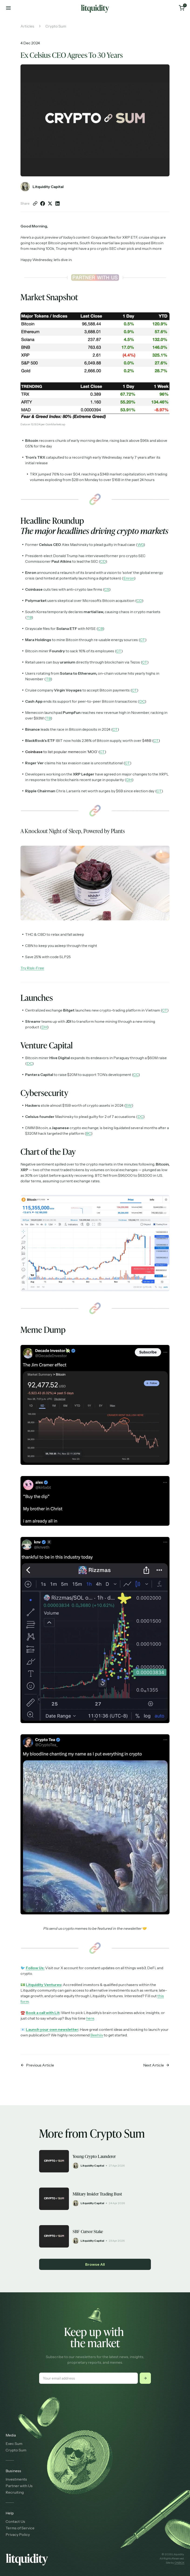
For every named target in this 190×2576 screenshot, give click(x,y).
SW (129, 1105)
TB (29, 617)
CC (136, 1074)
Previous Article (37, 2065)
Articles (27, 26)
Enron (128, 578)
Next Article (156, 2065)
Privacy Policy (18, 2534)
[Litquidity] (95, 8)
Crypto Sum (55, 26)
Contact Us (15, 2521)
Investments (16, 2479)
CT (142, 639)
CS (106, 589)
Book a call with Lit (42, 2012)
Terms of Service (20, 2528)
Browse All (95, 2264)
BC (88, 1133)
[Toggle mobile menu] (8, 8)
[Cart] (181, 8)
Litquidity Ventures (43, 1984)
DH (129, 779)
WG (140, 544)
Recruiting (15, 2492)
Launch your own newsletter (52, 2029)
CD (103, 561)
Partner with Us (19, 2485)
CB (100, 628)
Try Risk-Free (32, 968)
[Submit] (145, 2378)
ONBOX (179, 2562)
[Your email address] (88, 2378)
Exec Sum (14, 2443)
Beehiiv (96, 2035)
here (90, 2018)
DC (142, 701)
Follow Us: (35, 1967)
